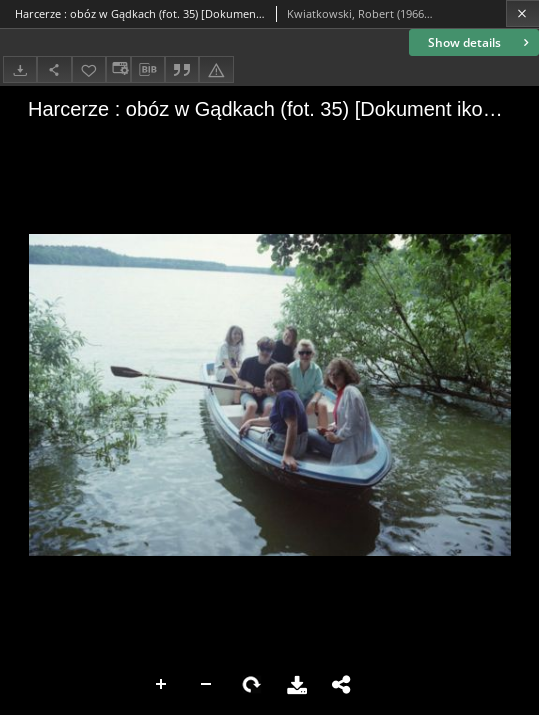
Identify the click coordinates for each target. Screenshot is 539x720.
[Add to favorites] (89, 69)
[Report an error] (216, 69)
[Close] (522, 13)
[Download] (20, 69)
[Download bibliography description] (148, 70)
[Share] (54, 69)
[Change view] (118, 69)
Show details (480, 42)
